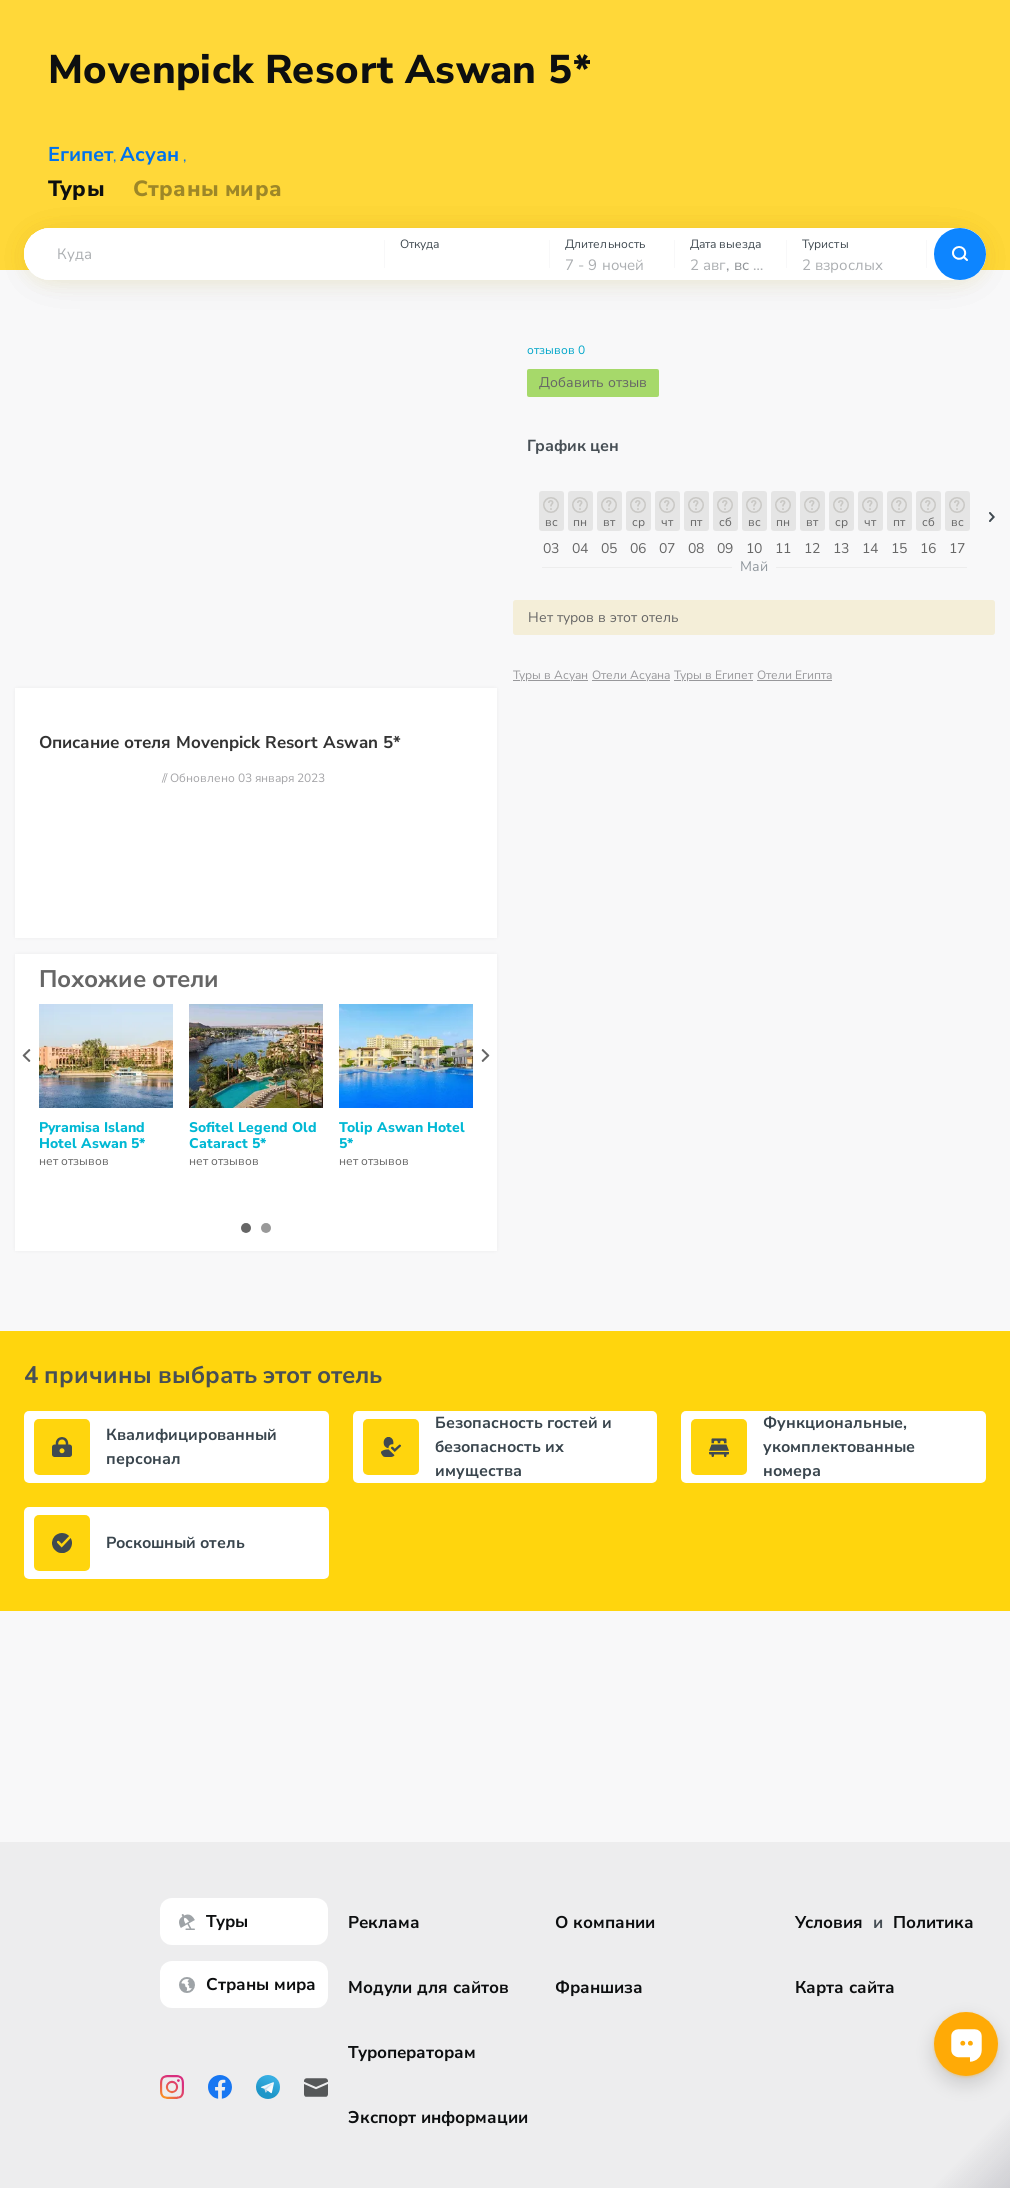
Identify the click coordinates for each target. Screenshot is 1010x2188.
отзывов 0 (556, 366)
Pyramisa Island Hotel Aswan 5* (92, 1152)
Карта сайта (845, 1987)
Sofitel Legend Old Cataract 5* (253, 1152)
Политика (933, 1922)
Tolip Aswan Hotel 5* (402, 1152)
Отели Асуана (631, 691)
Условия (829, 1922)
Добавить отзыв (593, 398)
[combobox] (204, 270)
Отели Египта (794, 691)
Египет (80, 170)
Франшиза (599, 1987)
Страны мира (207, 205)
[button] (204, 270)
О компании (605, 1922)
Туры (76, 205)
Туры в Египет (713, 691)
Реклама (384, 1922)
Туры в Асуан (550, 691)
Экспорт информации (438, 2117)
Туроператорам (412, 2052)
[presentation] (26, 1071)
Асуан (149, 170)
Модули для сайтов (428, 1987)
